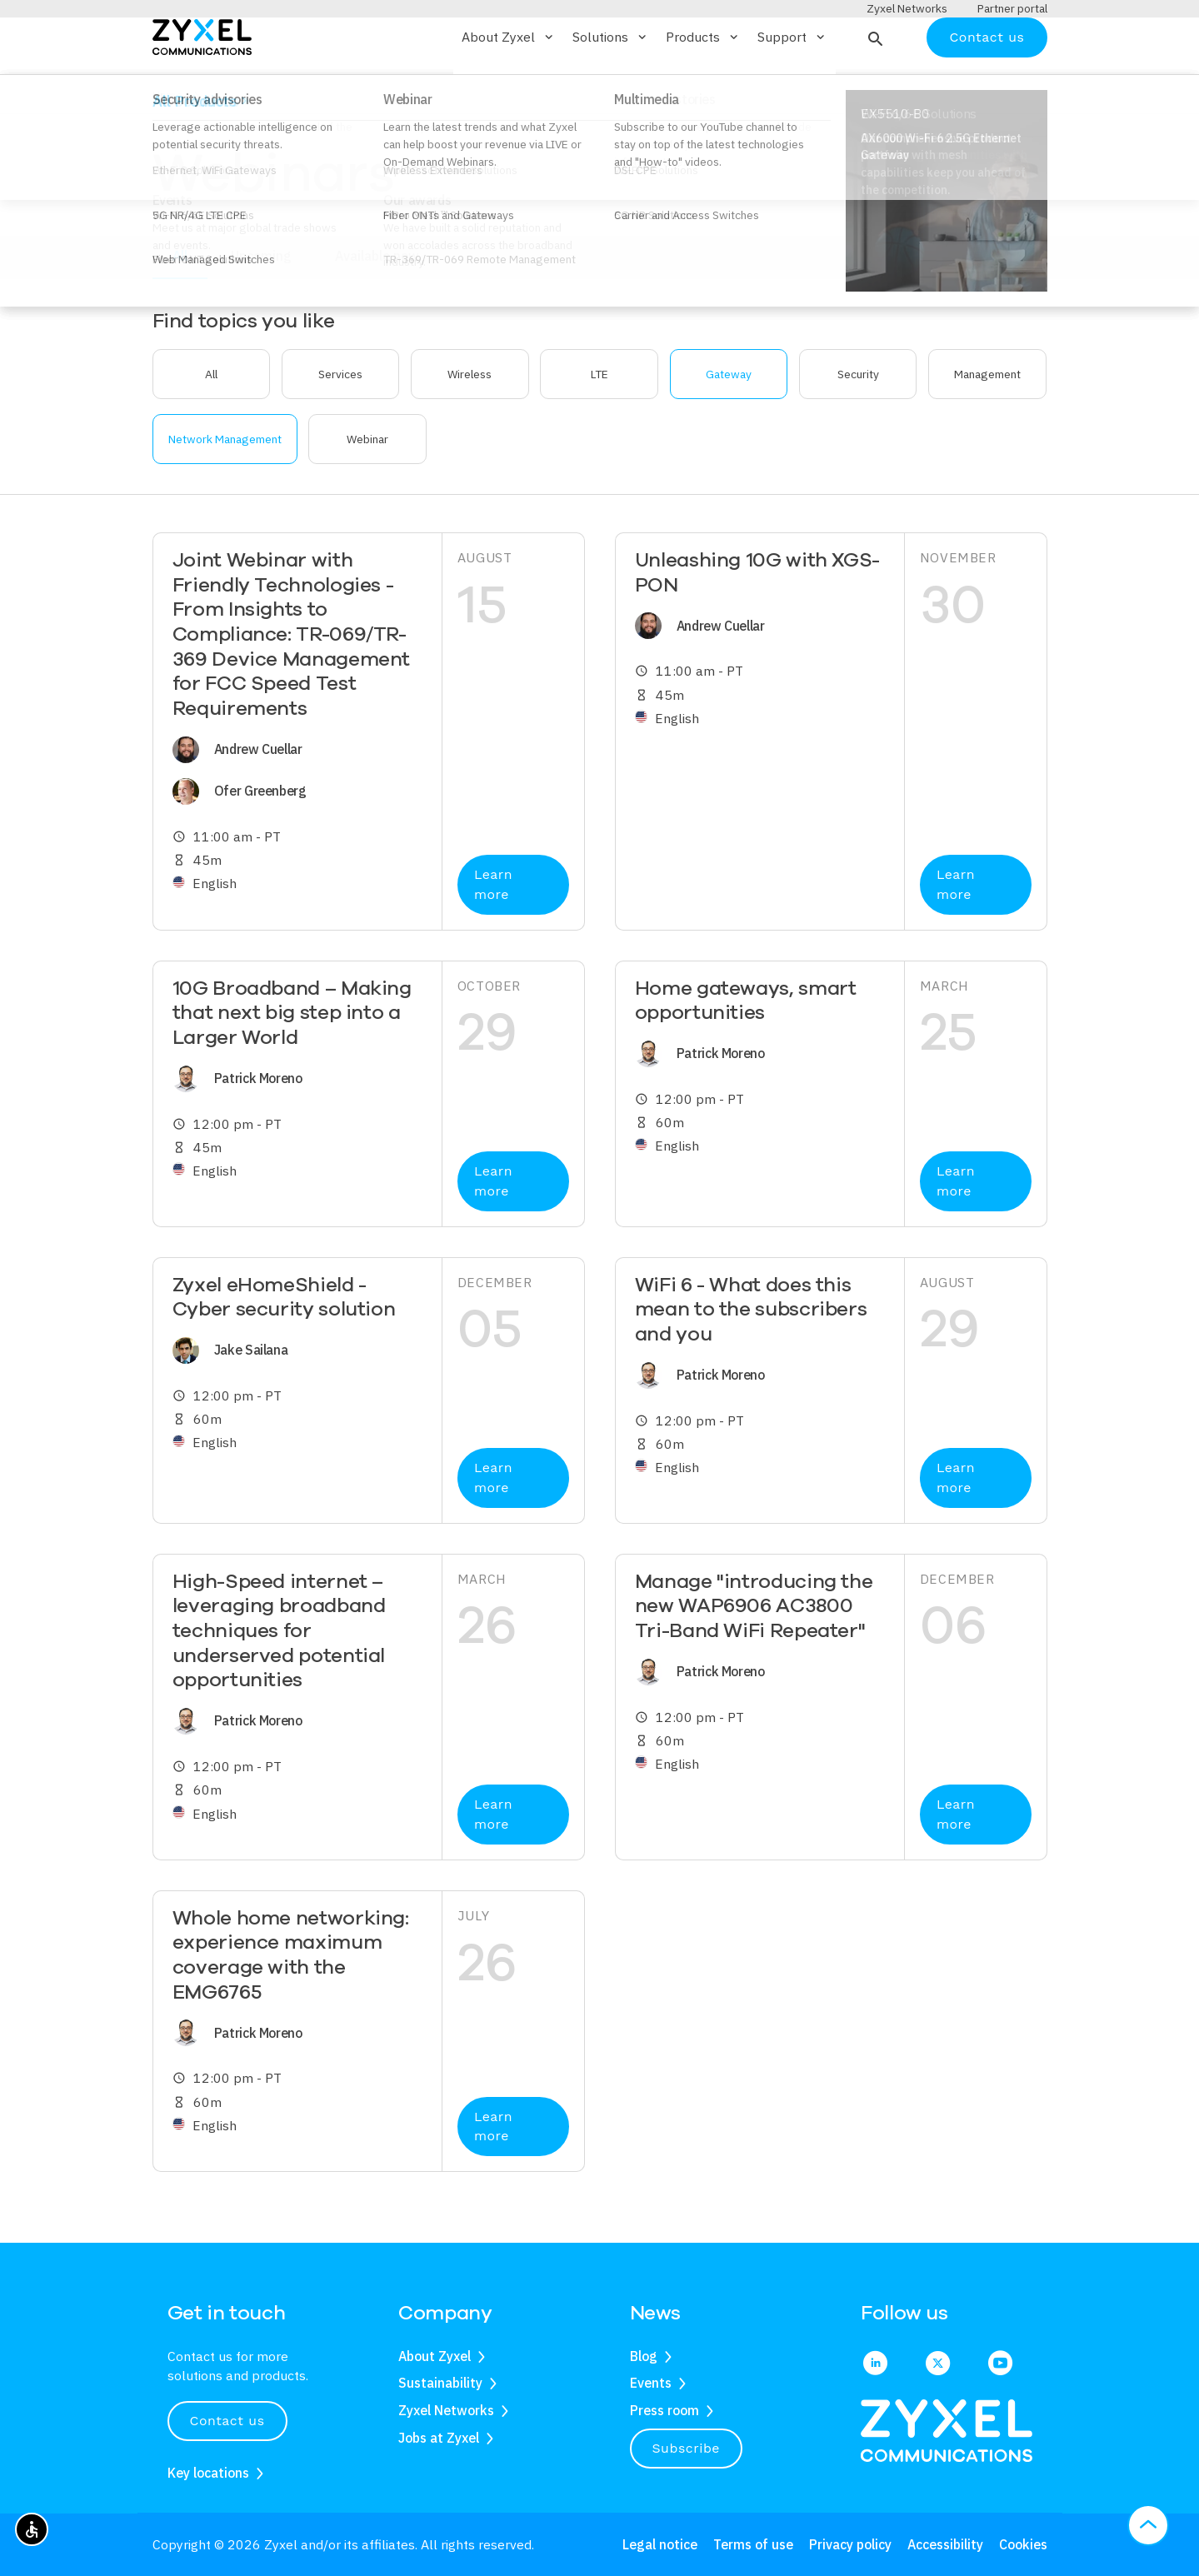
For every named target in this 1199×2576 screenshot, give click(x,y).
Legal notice (659, 2544)
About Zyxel (434, 2356)
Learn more (493, 933)
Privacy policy (850, 2544)
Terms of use (753, 2544)
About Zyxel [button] (509, 85)
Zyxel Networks (446, 2410)
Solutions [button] (610, 85)
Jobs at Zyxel (438, 2437)
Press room (664, 2410)
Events (651, 2382)
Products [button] (703, 85)
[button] (874, 85)
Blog (643, 2356)
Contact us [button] (227, 2421)
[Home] (202, 84)
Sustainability (440, 2382)
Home (167, 144)
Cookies (1023, 2544)
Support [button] (792, 85)
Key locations (208, 2472)
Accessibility (945, 2544)
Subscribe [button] (686, 2448)
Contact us (986, 85)
